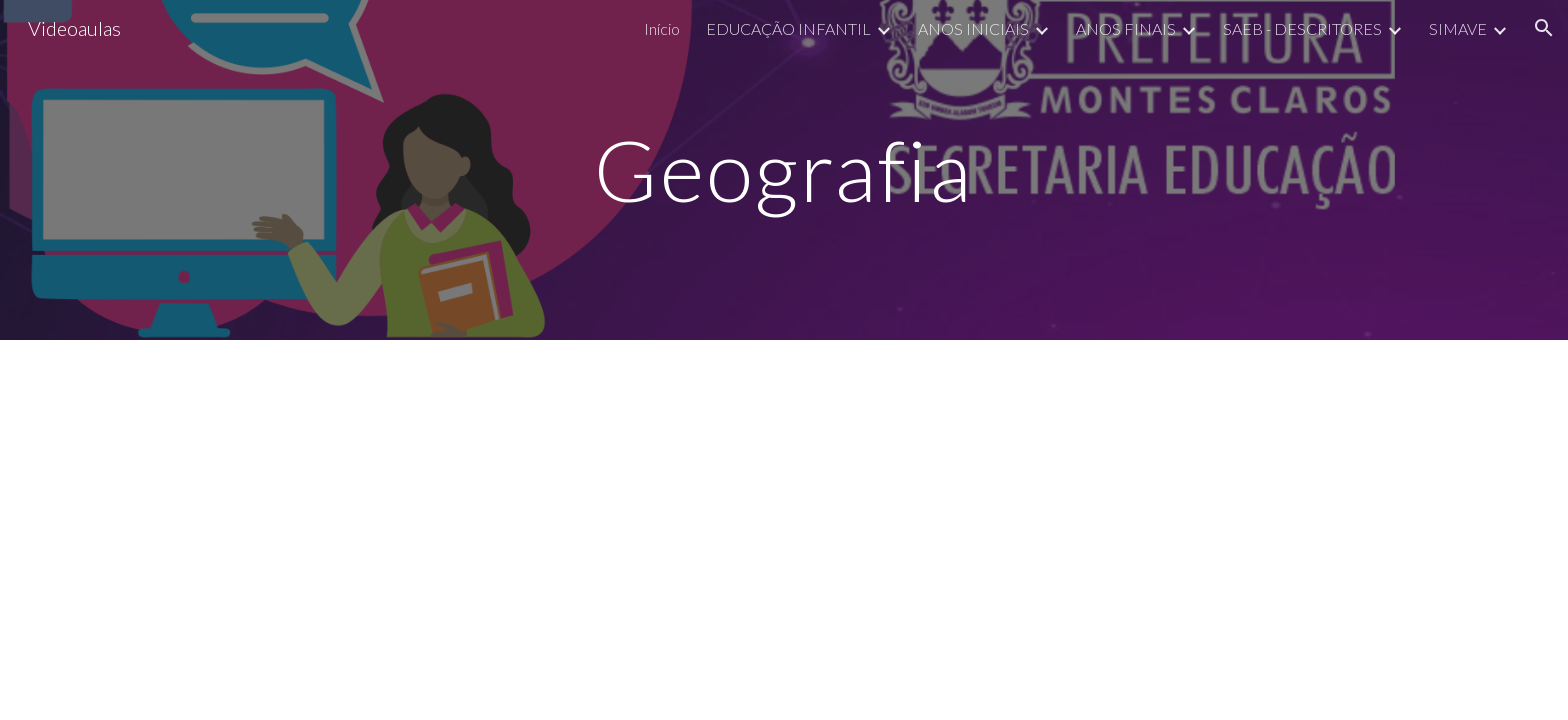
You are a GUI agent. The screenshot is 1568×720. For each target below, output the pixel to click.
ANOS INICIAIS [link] (973, 28)
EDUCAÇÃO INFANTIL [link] (788, 28)
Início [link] (662, 28)
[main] (784, 169)
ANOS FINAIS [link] (1126, 28)
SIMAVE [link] (1458, 28)
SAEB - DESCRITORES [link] (1302, 28)
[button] (1544, 28)
